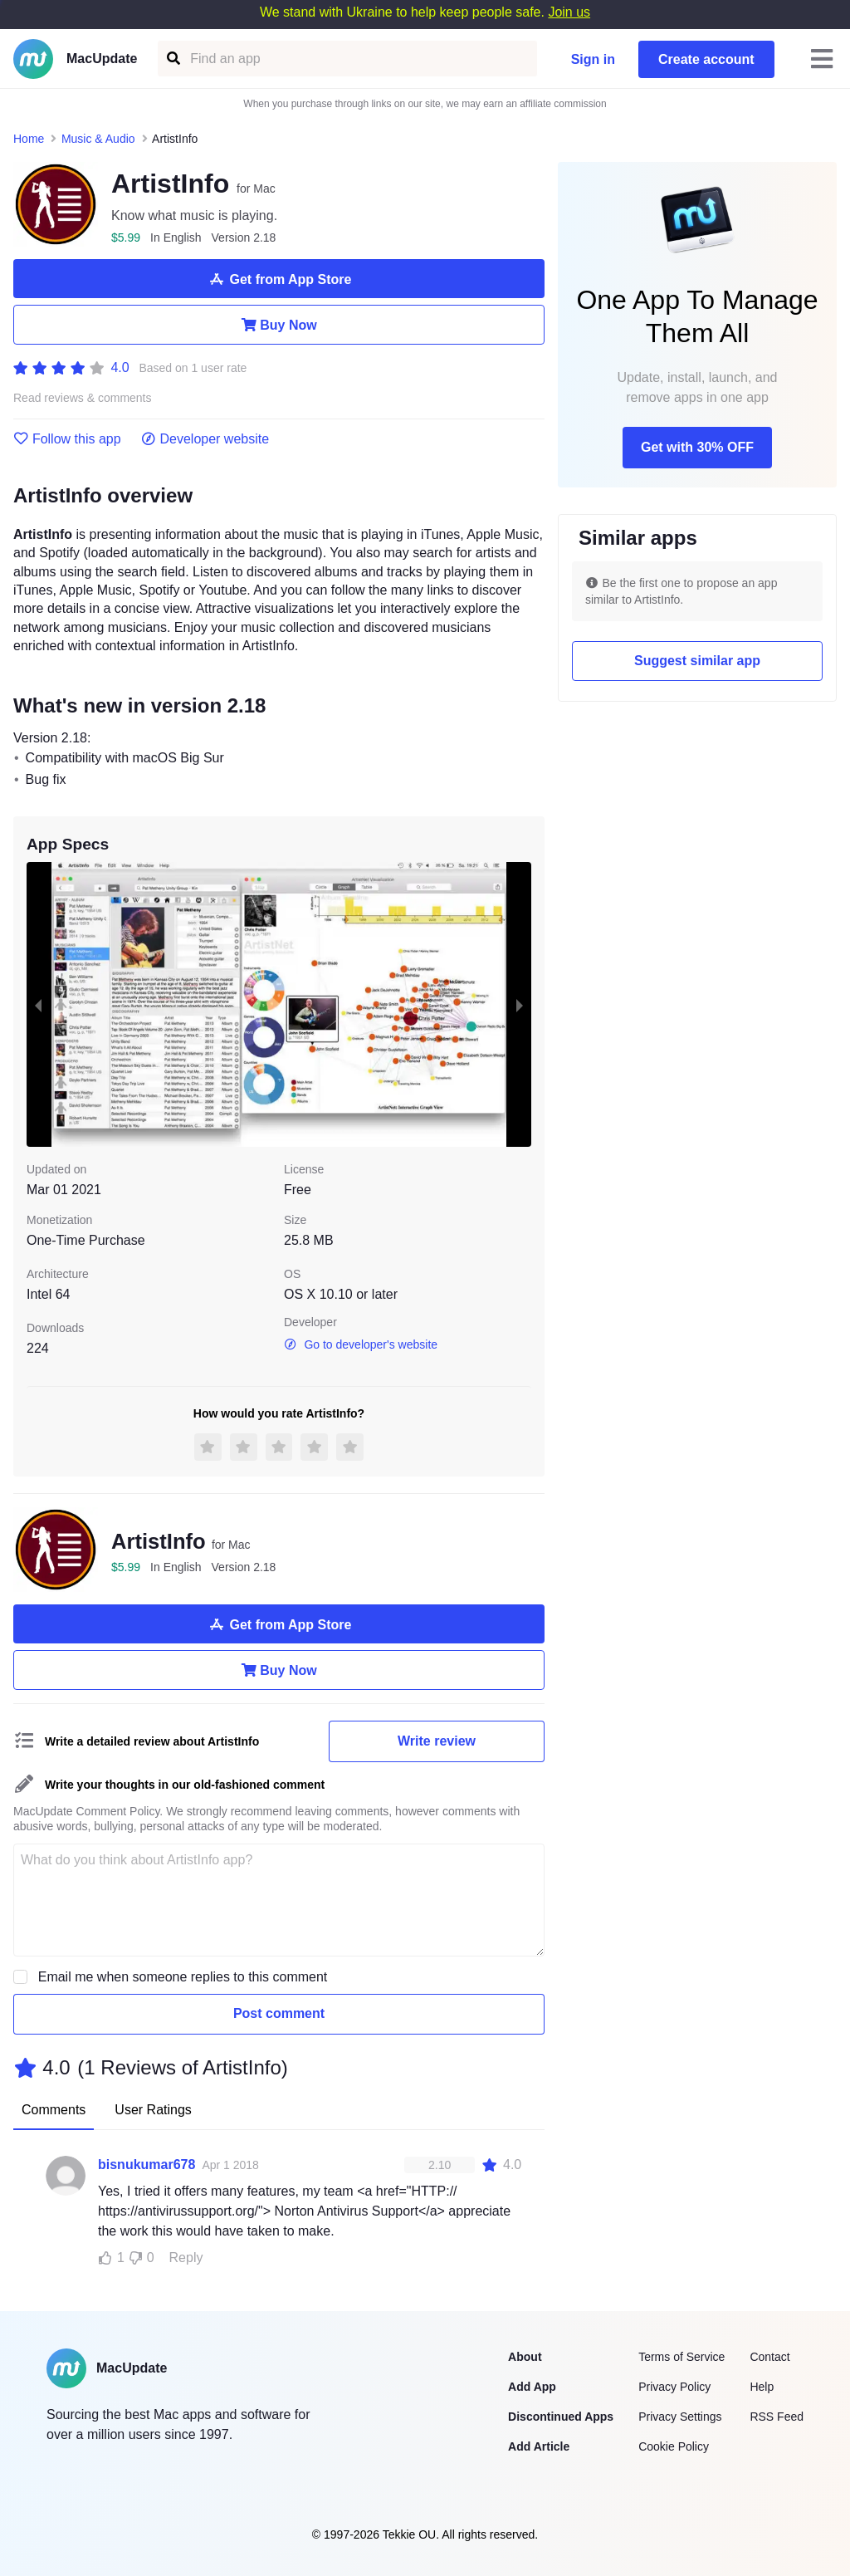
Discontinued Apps (560, 2416)
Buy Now (278, 325)
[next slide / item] (519, 1004)
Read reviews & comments (82, 398)
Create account (706, 59)
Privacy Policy (674, 2386)
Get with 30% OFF (697, 447)
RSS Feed (777, 2416)
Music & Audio (98, 138)
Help (762, 2386)
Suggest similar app (697, 660)
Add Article (538, 2446)
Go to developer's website (360, 1344)
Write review (437, 1741)
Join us (569, 12)
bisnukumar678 (146, 2164)
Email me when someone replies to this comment (183, 1977)
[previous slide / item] (38, 1004)
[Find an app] (172, 58)
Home (28, 138)
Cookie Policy (673, 2446)
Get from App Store (279, 279)
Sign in (593, 59)
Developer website (205, 439)
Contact (769, 2356)
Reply (186, 2257)
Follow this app (67, 439)
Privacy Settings (679, 2416)
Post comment (279, 2013)
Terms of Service (681, 2356)
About (524, 2356)
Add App (532, 2386)
